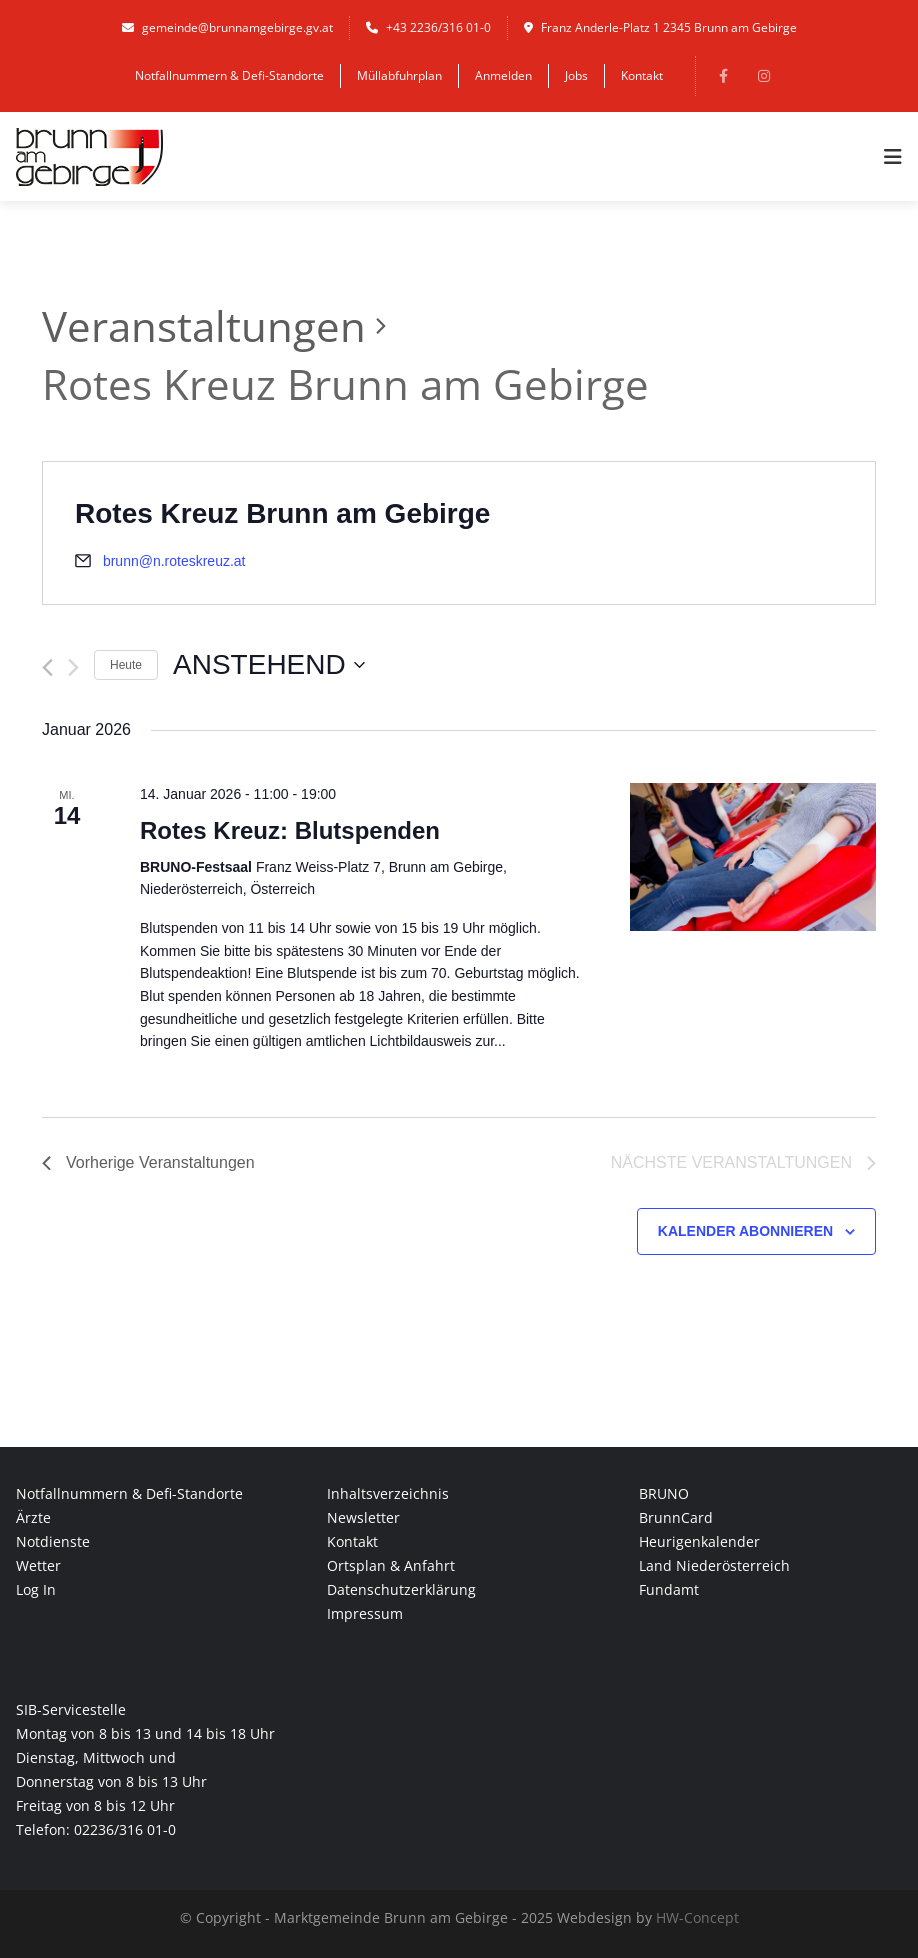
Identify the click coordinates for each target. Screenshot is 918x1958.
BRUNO (664, 1493)
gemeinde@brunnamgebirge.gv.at (227, 27)
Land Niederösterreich (714, 1565)
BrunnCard (676, 1517)
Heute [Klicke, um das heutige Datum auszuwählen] (126, 665)
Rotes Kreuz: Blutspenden (290, 830)
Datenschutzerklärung (401, 1589)
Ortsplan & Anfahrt (391, 1565)
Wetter (38, 1565)
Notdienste (53, 1541)
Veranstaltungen (204, 325)
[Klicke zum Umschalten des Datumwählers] (269, 665)
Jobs (576, 75)
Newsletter (363, 1517)
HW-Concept (697, 1917)
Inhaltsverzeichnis (388, 1493)
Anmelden (503, 75)
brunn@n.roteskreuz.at (174, 561)
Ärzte (33, 1517)
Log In (36, 1589)
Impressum (365, 1613)
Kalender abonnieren (745, 1231)
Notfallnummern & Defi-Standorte (229, 75)
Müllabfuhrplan (399, 75)
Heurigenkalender (699, 1541)
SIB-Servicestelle (71, 1709)
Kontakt (642, 75)
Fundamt (669, 1589)
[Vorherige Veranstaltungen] (47, 667)
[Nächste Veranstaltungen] (73, 667)
